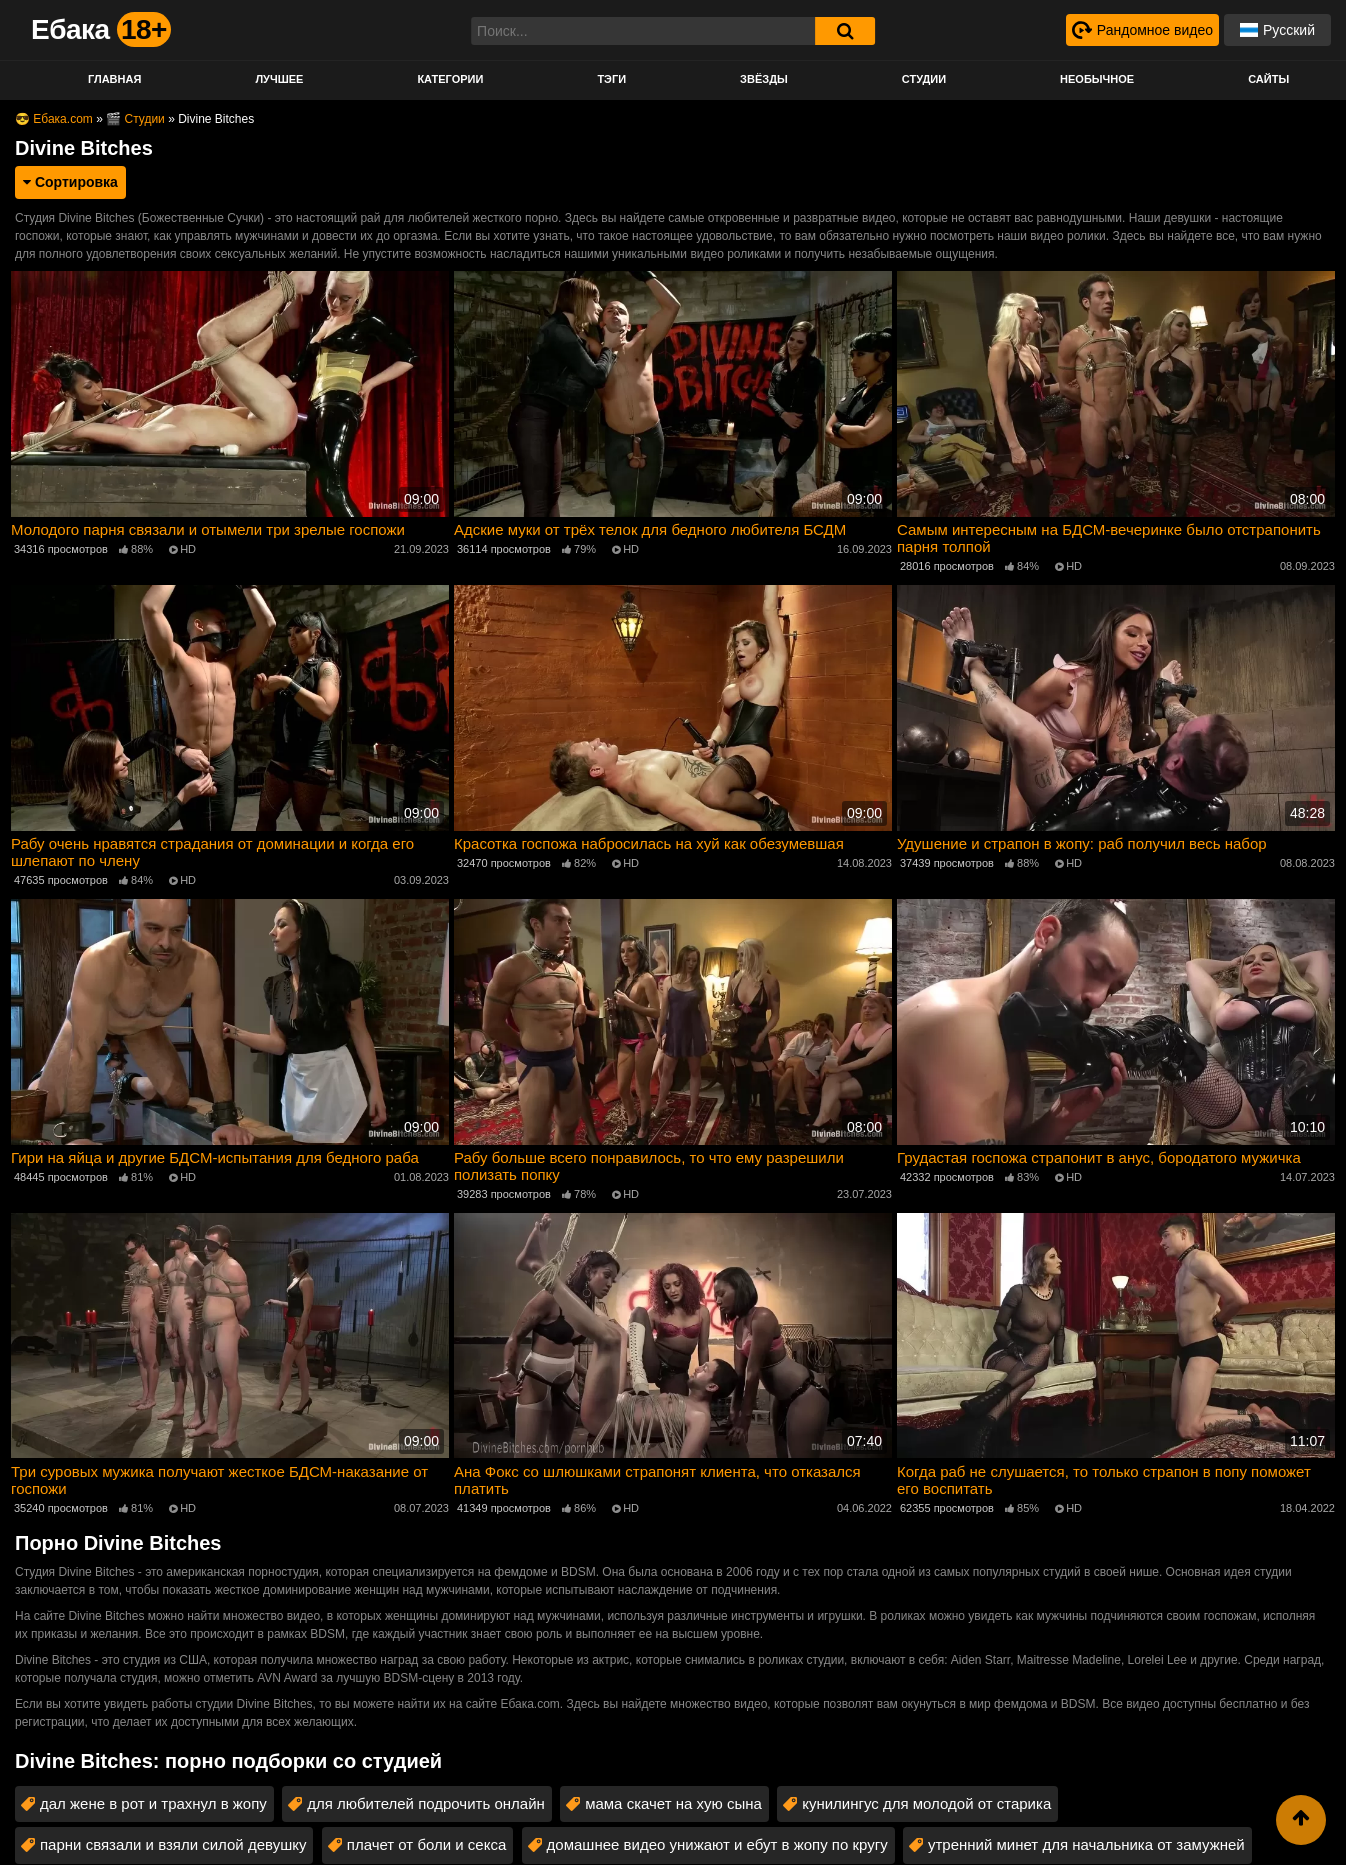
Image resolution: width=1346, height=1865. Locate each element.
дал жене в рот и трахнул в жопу (153, 1803)
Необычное (1097, 79)
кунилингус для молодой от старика (926, 1803)
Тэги (611, 79)
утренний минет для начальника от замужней (1086, 1844)
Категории (450, 79)
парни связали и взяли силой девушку (173, 1844)
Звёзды (764, 79)
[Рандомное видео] (1142, 30)
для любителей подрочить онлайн (426, 1803)
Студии (924, 79)
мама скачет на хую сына (673, 1803)
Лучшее (279, 79)
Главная (114, 79)
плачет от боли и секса (427, 1844)
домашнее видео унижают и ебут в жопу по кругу (717, 1844)
